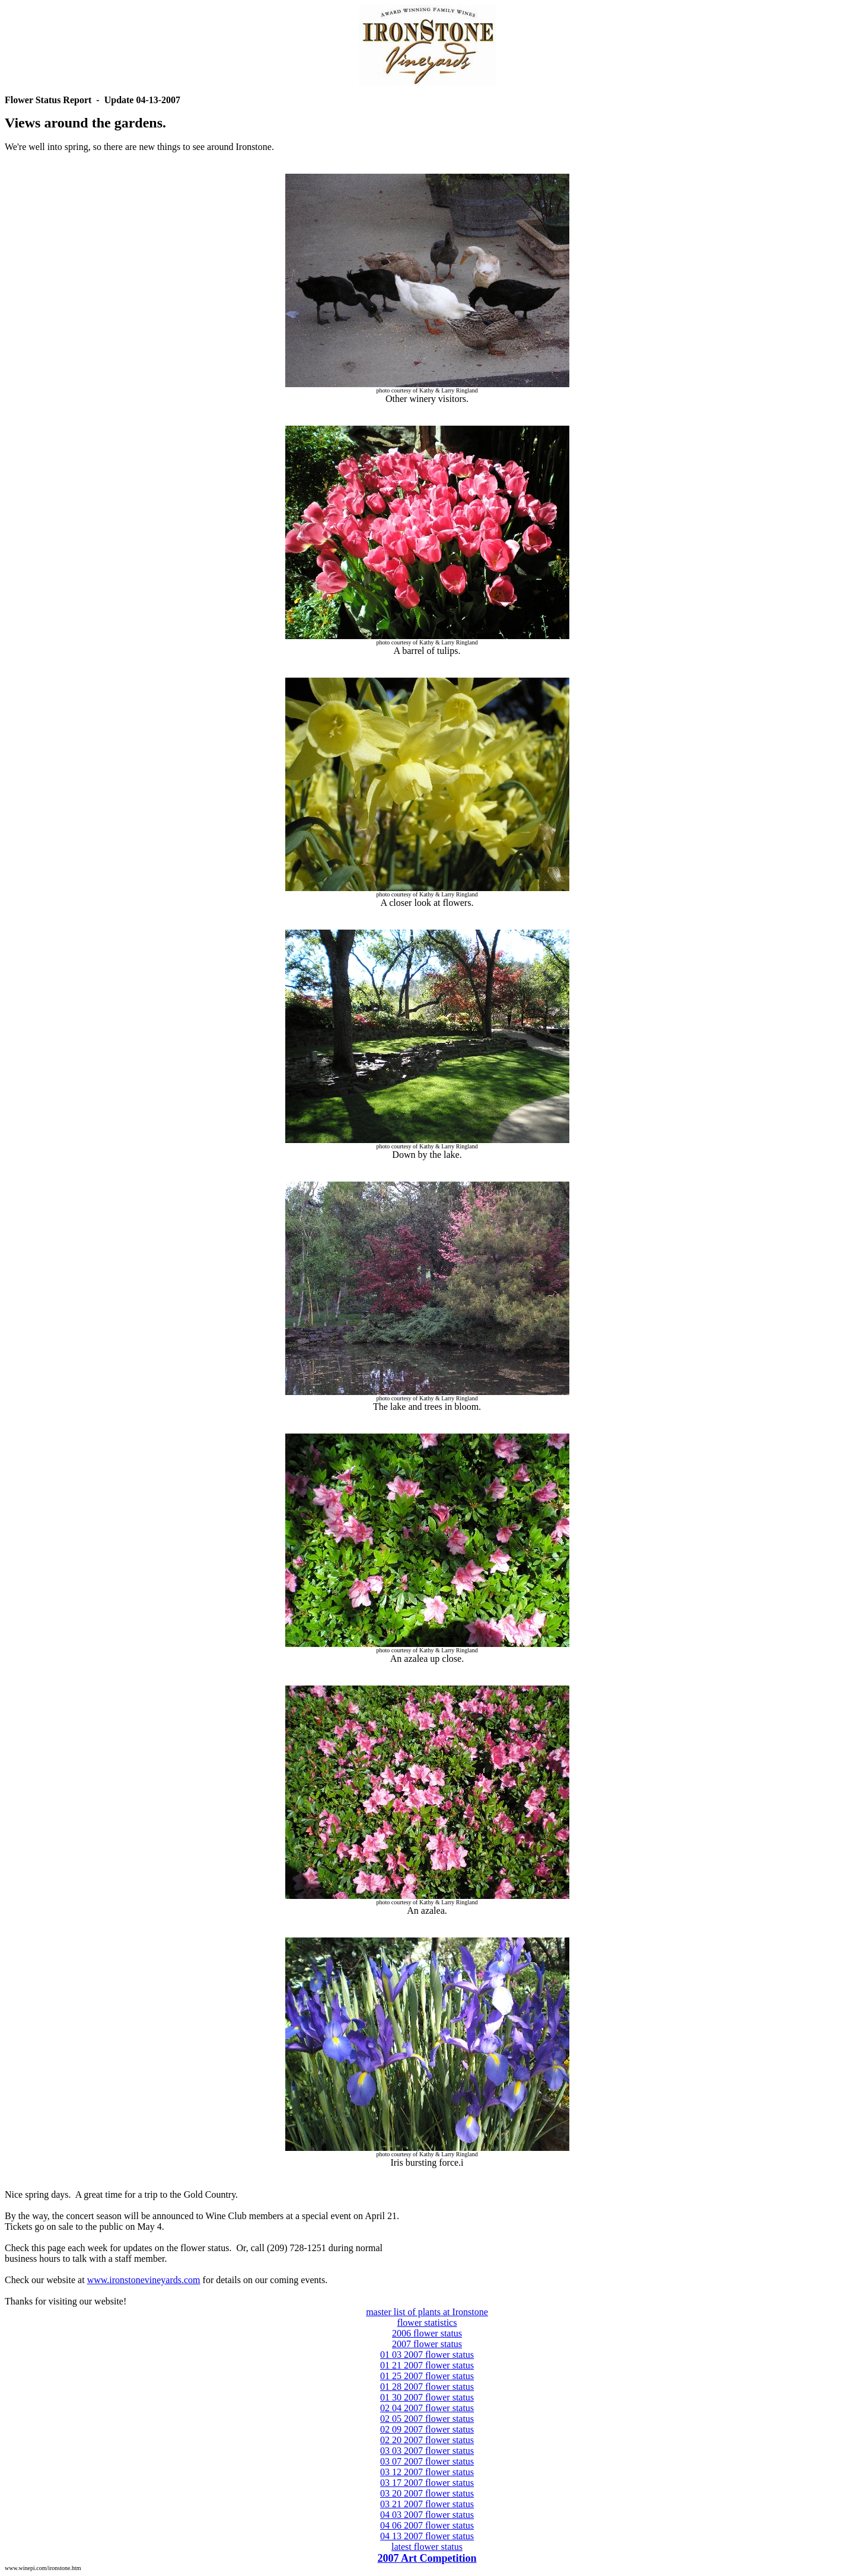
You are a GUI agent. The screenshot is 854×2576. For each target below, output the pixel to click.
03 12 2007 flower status (427, 2472)
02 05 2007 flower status (427, 2419)
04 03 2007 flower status (427, 2515)
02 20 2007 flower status (427, 2440)
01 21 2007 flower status (427, 2365)
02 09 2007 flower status (427, 2429)
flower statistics (427, 2323)
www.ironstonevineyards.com (143, 2280)
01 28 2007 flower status (427, 2387)
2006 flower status (427, 2333)
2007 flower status (427, 2344)
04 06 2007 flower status (427, 2525)
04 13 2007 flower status (427, 2536)
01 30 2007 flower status (427, 2397)
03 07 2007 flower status (427, 2461)
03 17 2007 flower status (427, 2483)
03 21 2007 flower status (427, 2504)
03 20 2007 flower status (427, 2493)
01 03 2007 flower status (427, 2355)
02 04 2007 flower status (427, 2408)
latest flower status (427, 2547)
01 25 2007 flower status (427, 2376)
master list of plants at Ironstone (427, 2312)
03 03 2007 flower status (427, 2451)
